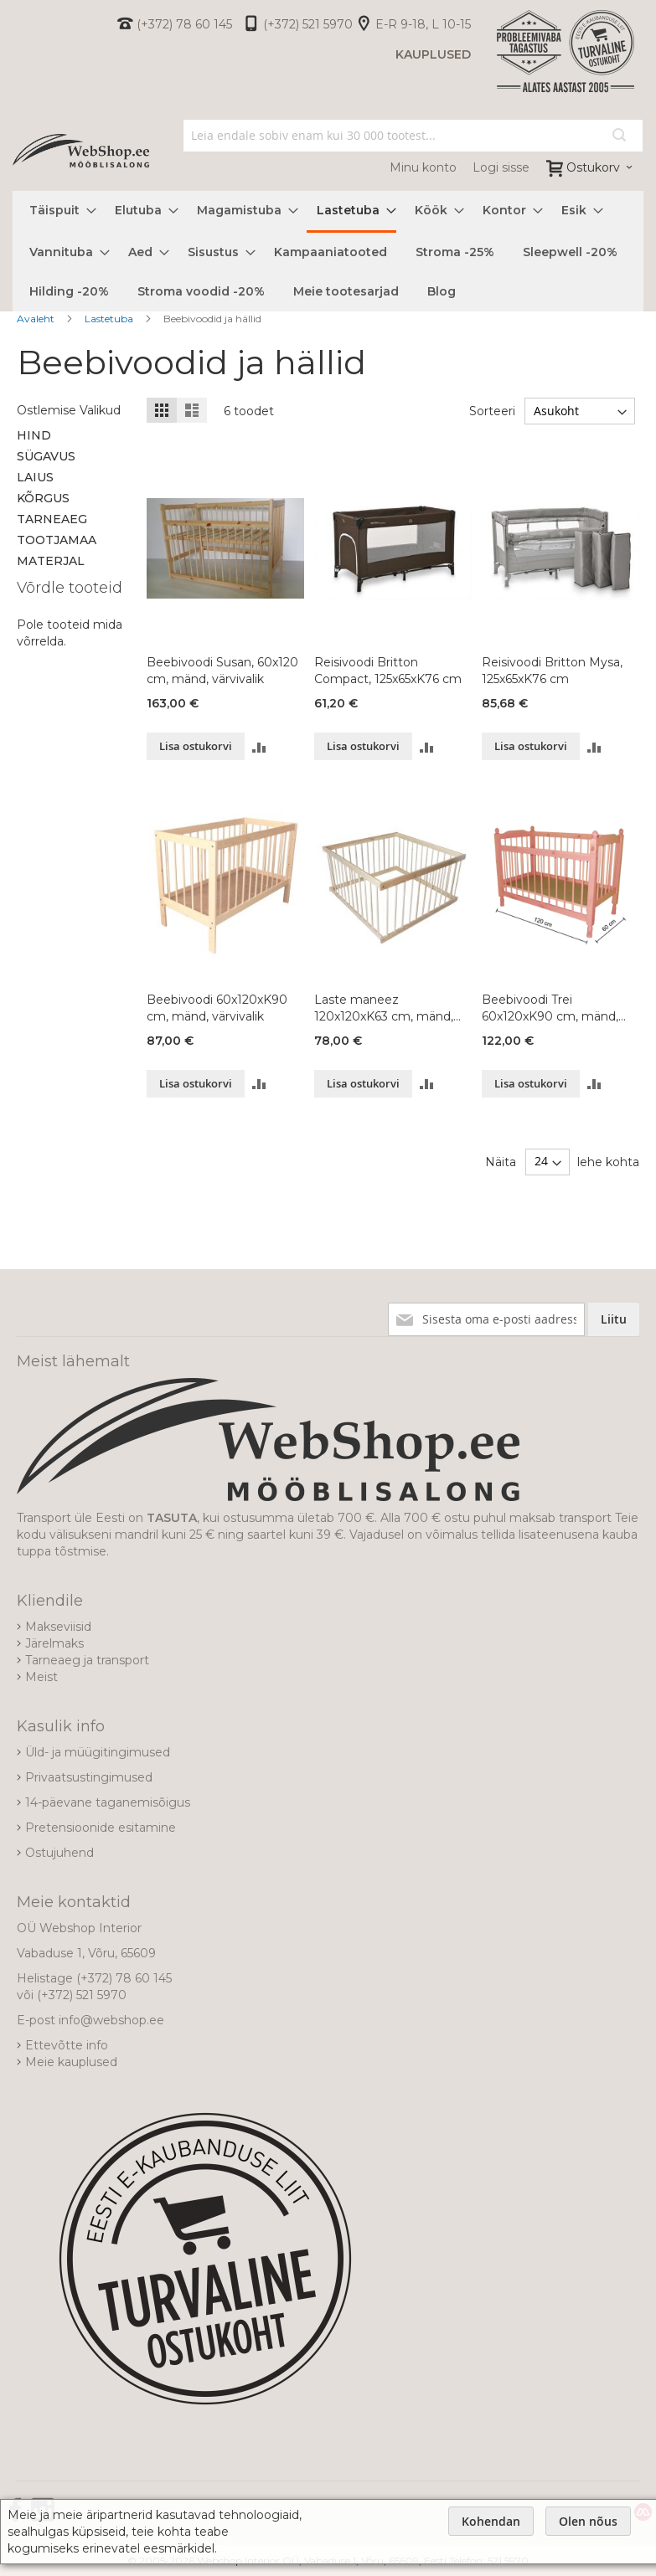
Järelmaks (54, 1643)
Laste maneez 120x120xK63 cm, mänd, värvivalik (383, 1008)
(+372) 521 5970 (308, 24)
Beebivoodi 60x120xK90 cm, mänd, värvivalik (217, 1008)
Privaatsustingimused (88, 1777)
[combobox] (413, 135)
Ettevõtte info (66, 2045)
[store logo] (81, 150)
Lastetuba (110, 318)
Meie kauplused (71, 2062)
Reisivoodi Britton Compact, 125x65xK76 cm (388, 670)
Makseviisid (58, 1626)
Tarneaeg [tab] (52, 519)
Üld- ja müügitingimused (97, 1752)
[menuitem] (57, 210)
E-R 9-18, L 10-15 (423, 24)
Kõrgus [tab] (43, 498)
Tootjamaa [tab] (56, 540)
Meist (41, 1676)
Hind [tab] (34, 435)
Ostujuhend (59, 1852)
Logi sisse (501, 167)
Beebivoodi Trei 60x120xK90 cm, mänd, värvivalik (550, 1008)
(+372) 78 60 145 (184, 24)
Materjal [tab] (51, 560)
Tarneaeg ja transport (87, 1660)
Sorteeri (492, 411)
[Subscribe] (613, 1319)
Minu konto (423, 167)
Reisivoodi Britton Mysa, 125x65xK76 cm (552, 670)
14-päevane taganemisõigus (107, 1802)
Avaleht (37, 318)
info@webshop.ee (111, 2020)
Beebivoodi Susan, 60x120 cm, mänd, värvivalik (222, 670)
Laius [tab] (35, 477)
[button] (259, 746)
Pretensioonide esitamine (100, 1827)
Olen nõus (588, 2521)
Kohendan (491, 2521)
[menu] (328, 251)
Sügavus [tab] (46, 456)
